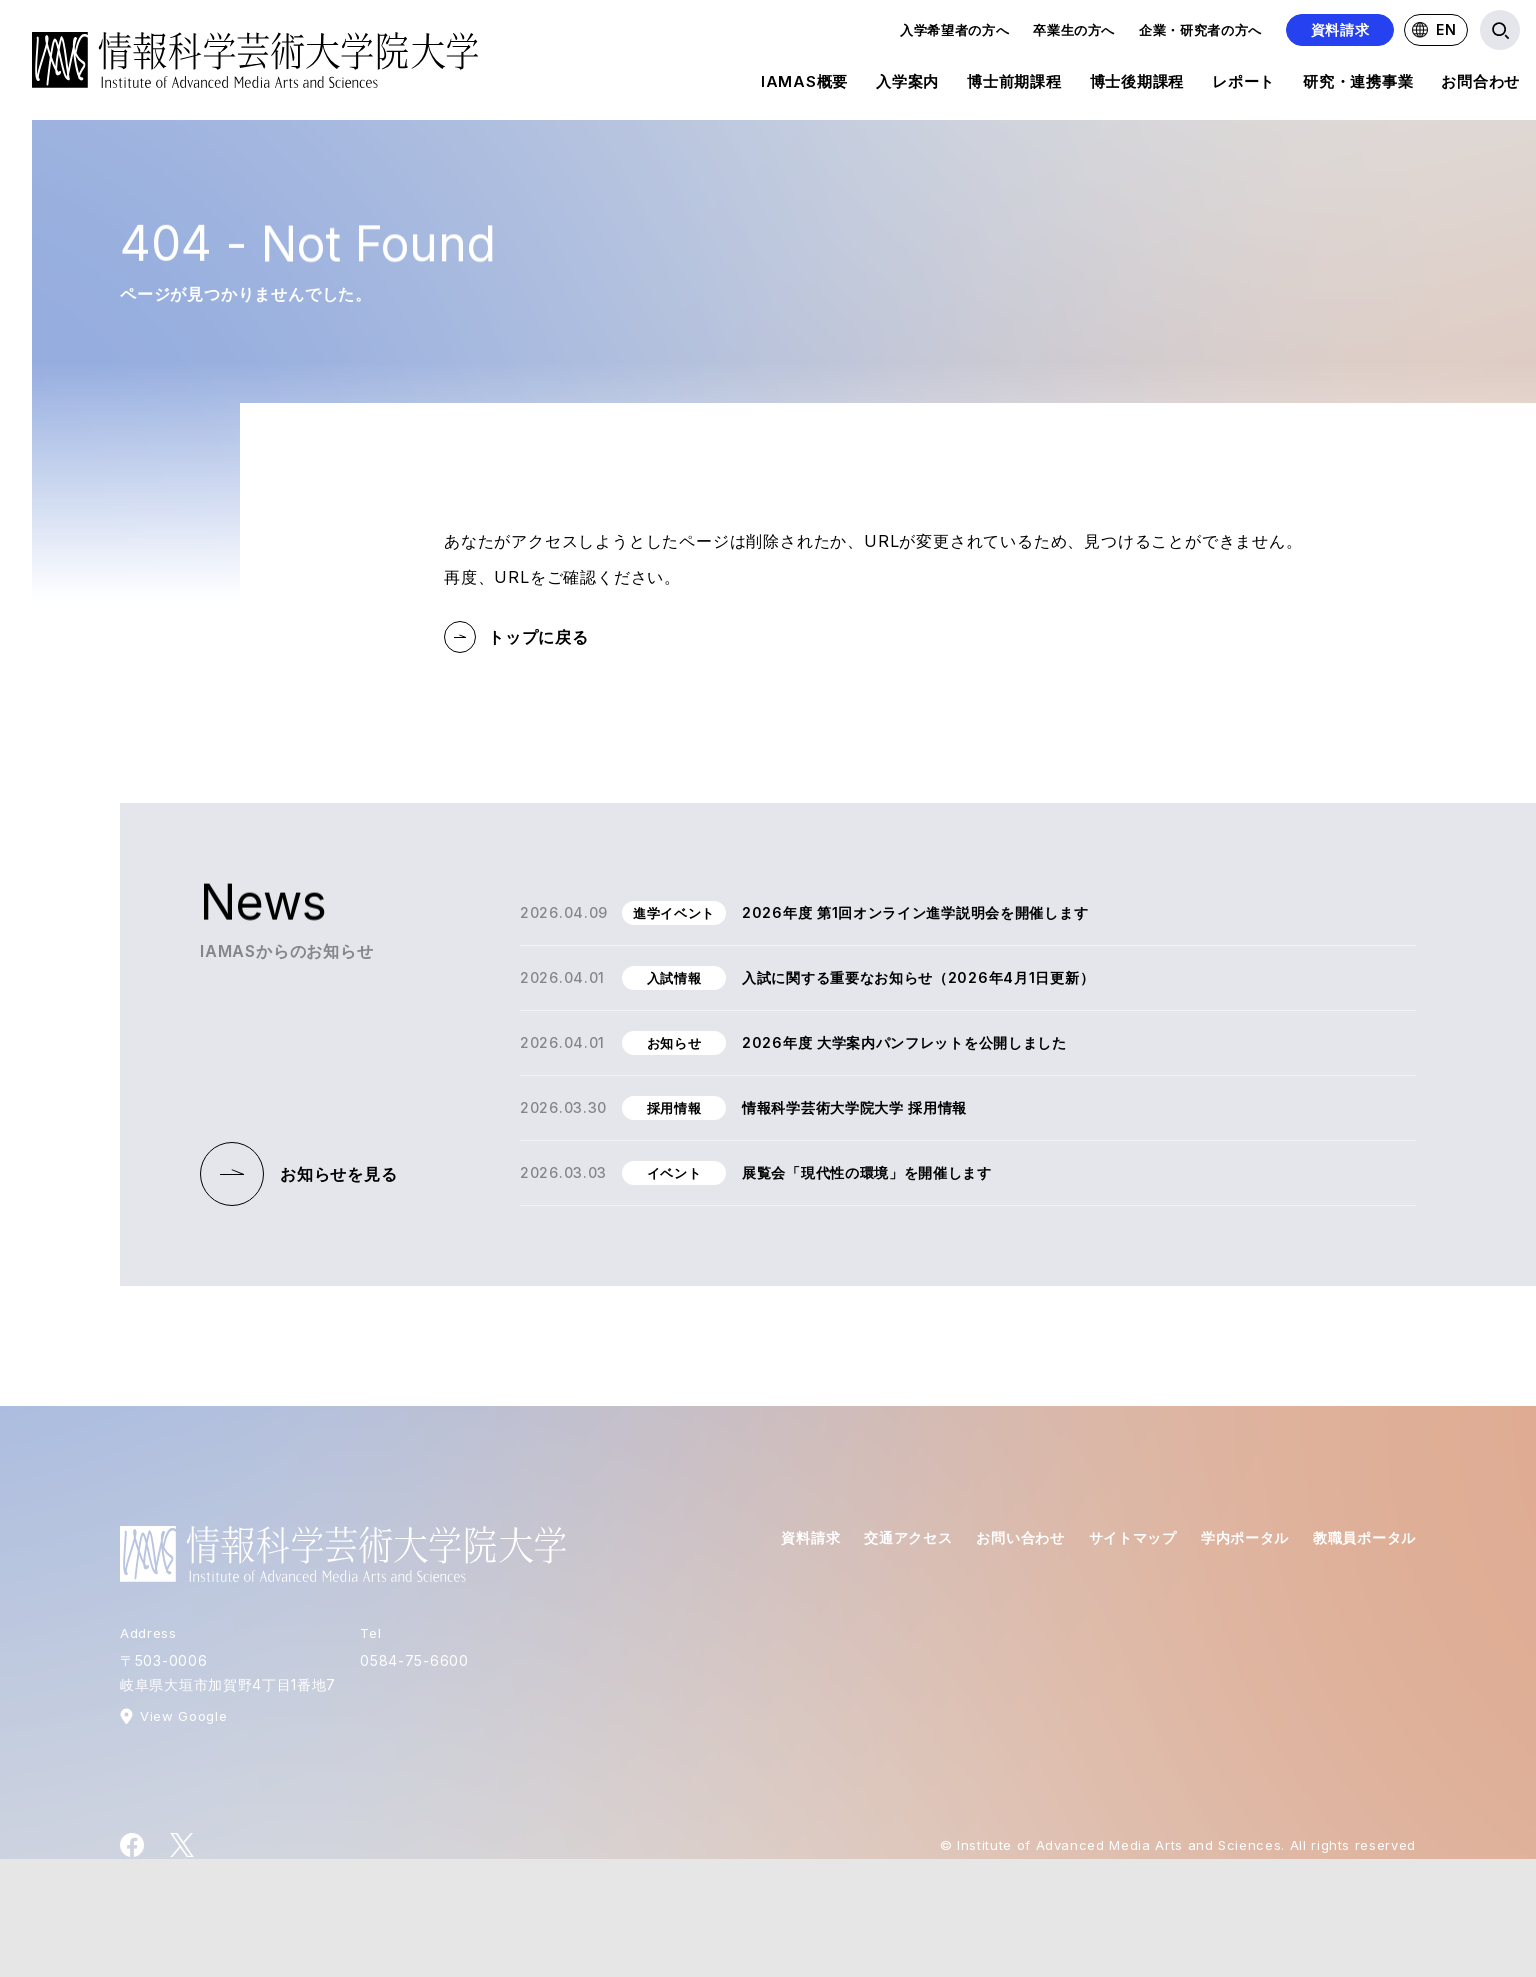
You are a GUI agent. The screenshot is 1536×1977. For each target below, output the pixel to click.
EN (1434, 29)
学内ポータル (1245, 1537)
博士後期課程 (1137, 85)
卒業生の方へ (1074, 30)
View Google (183, 1716)
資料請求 (1340, 29)
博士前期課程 (1014, 85)
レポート (1243, 85)
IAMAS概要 (804, 85)
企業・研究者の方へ (1200, 30)
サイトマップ (1133, 1537)
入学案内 (907, 85)
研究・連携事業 (1358, 85)
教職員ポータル (1364, 1537)
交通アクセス (908, 1537)
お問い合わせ (1020, 1537)
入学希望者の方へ (954, 30)
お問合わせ (1480, 85)
